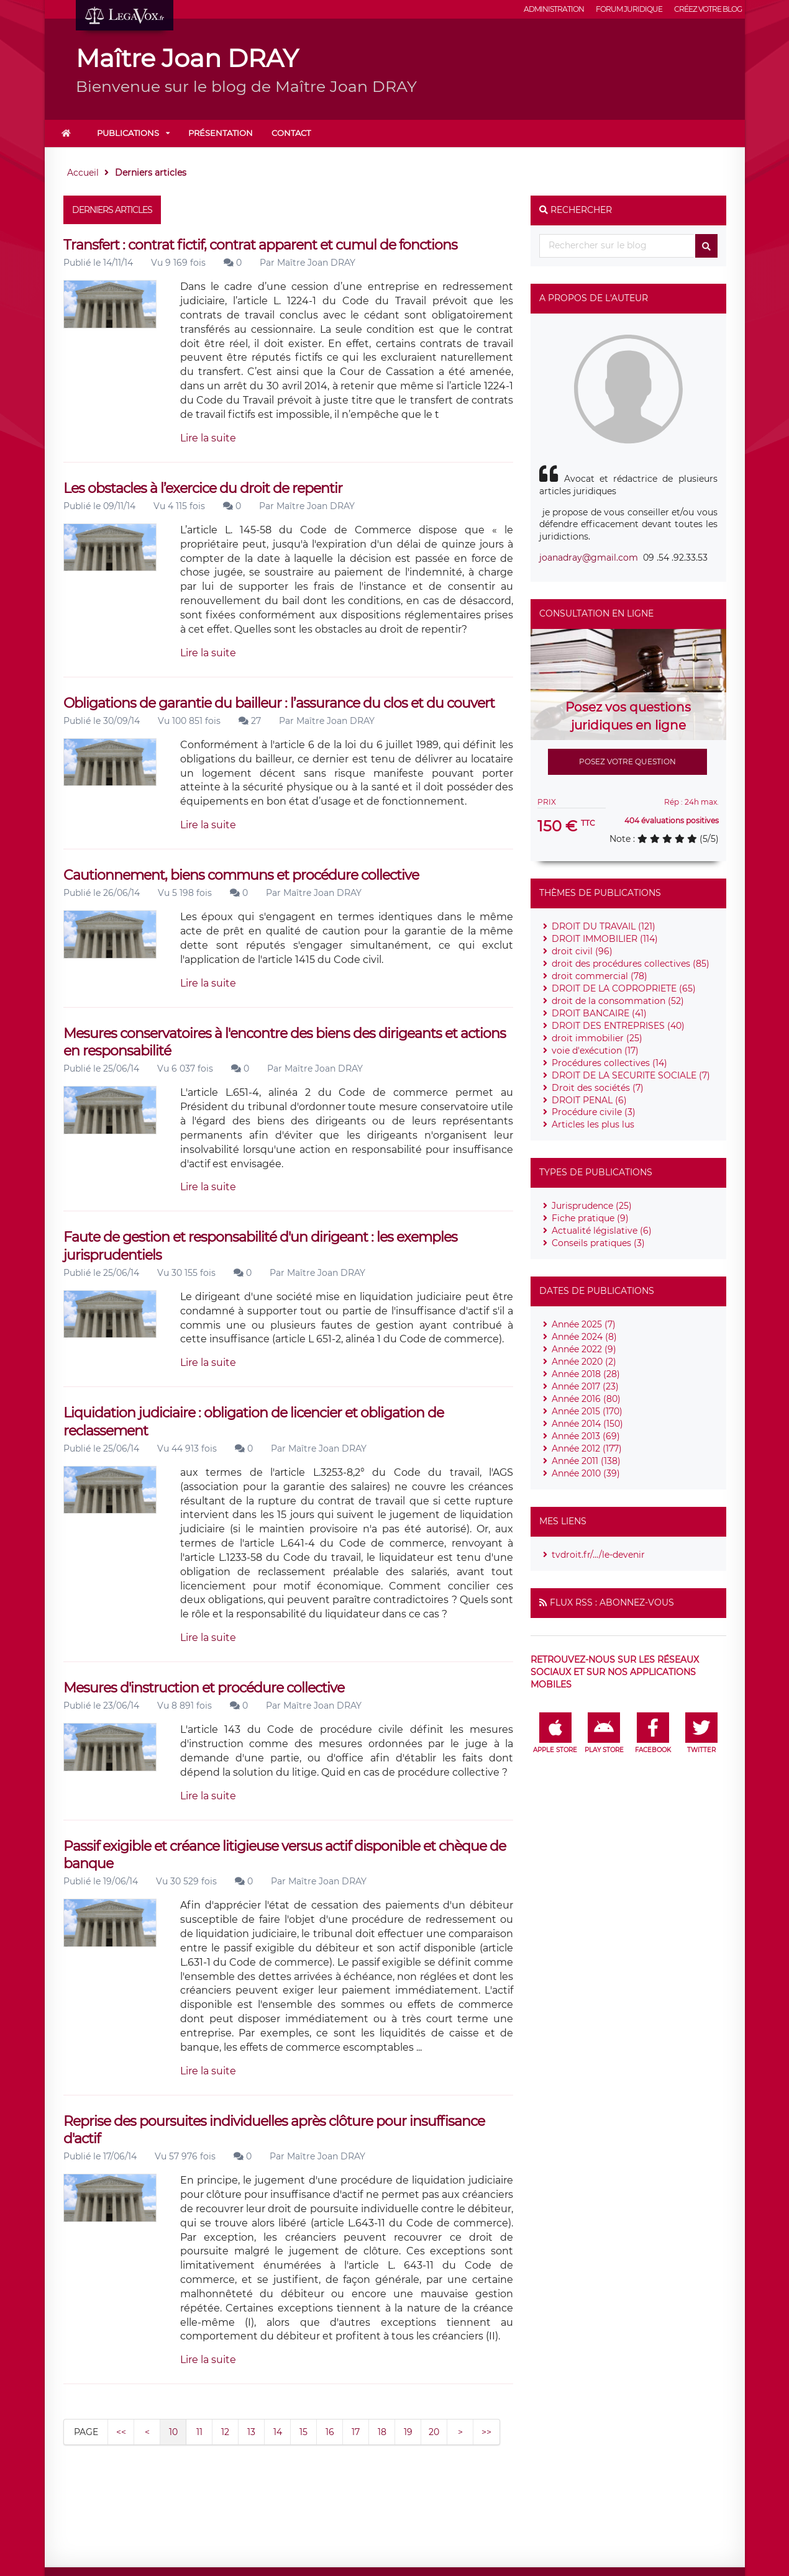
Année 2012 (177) (587, 1448)
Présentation (220, 133)
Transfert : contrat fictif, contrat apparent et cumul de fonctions (260, 245)
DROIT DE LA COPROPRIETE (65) (624, 988)
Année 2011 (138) (586, 1461)
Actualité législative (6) (602, 1230)
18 (382, 2432)
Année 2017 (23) (585, 1386)
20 (434, 2432)
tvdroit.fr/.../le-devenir (598, 1554)
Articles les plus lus (593, 1124)
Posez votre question (627, 761)
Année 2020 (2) (584, 1361)
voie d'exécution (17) (595, 1050)
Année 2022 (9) (584, 1349)
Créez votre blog (708, 9)
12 (225, 2432)
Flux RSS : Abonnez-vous (612, 1602)
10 (173, 2432)
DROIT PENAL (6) (589, 1100)
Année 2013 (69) (586, 1436)
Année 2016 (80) (586, 1398)
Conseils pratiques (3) (598, 1243)
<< (121, 2432)
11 (199, 2432)
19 (408, 2432)
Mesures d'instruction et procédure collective (203, 1687)
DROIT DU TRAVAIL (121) (603, 926)
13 (251, 2432)
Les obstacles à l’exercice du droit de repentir (202, 488)
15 (303, 2432)
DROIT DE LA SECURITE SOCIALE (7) (631, 1075)
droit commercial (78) (599, 976)
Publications (128, 133)
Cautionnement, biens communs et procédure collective (241, 875)
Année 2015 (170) (587, 1411)
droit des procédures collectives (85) (630, 963)
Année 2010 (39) (586, 1473)
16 (330, 2432)
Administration (554, 9)
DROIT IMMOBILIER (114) (605, 938)
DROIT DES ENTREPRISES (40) (618, 1025)
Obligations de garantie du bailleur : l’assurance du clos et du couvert (279, 703)
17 (356, 2432)
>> (486, 2432)
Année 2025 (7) (584, 1324)
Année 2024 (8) (584, 1336)
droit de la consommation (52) (618, 1000)
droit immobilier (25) (597, 1038)
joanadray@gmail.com (588, 557)
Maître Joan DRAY (316, 262)
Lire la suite (208, 438)
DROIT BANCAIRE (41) (599, 1013)
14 (277, 2432)
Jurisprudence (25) (592, 1205)
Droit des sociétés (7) (598, 1087)
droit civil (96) (582, 951)
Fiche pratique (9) (590, 1218)
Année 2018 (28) (586, 1374)
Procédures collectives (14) (609, 1063)
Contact (291, 133)
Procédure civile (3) (594, 1112)
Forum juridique (629, 9)
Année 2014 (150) (587, 1423)
